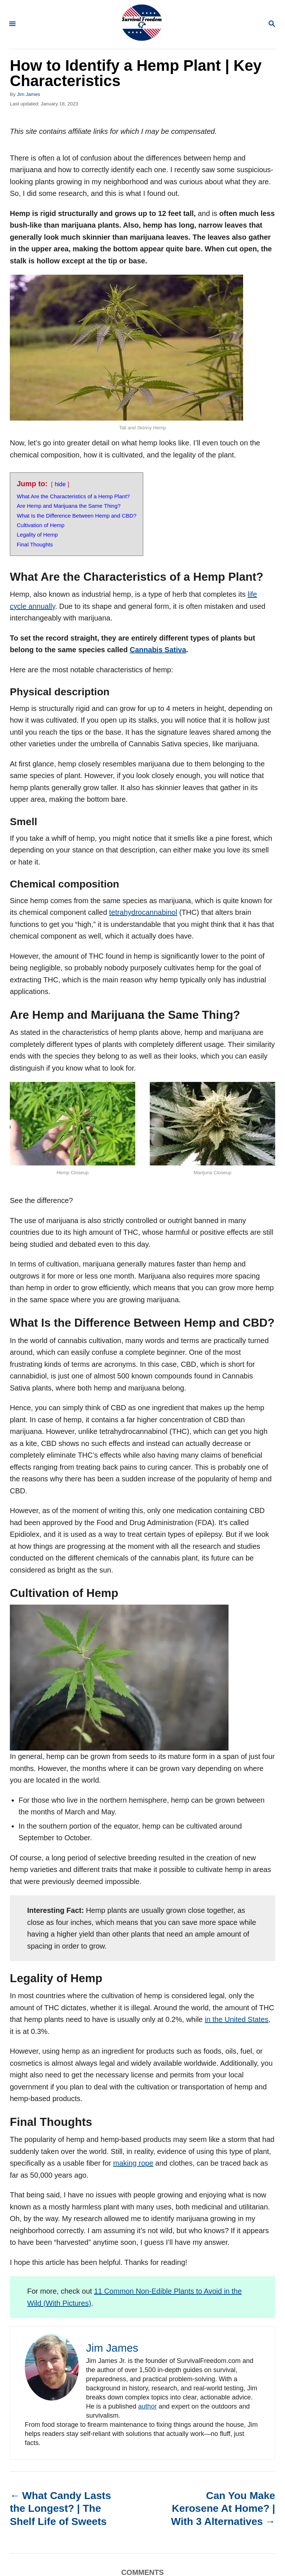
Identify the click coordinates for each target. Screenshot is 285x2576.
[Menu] (12, 24)
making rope (133, 2163)
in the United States (237, 2019)
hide (60, 484)
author (147, 2406)
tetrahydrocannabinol (143, 912)
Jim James (28, 94)
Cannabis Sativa (158, 650)
